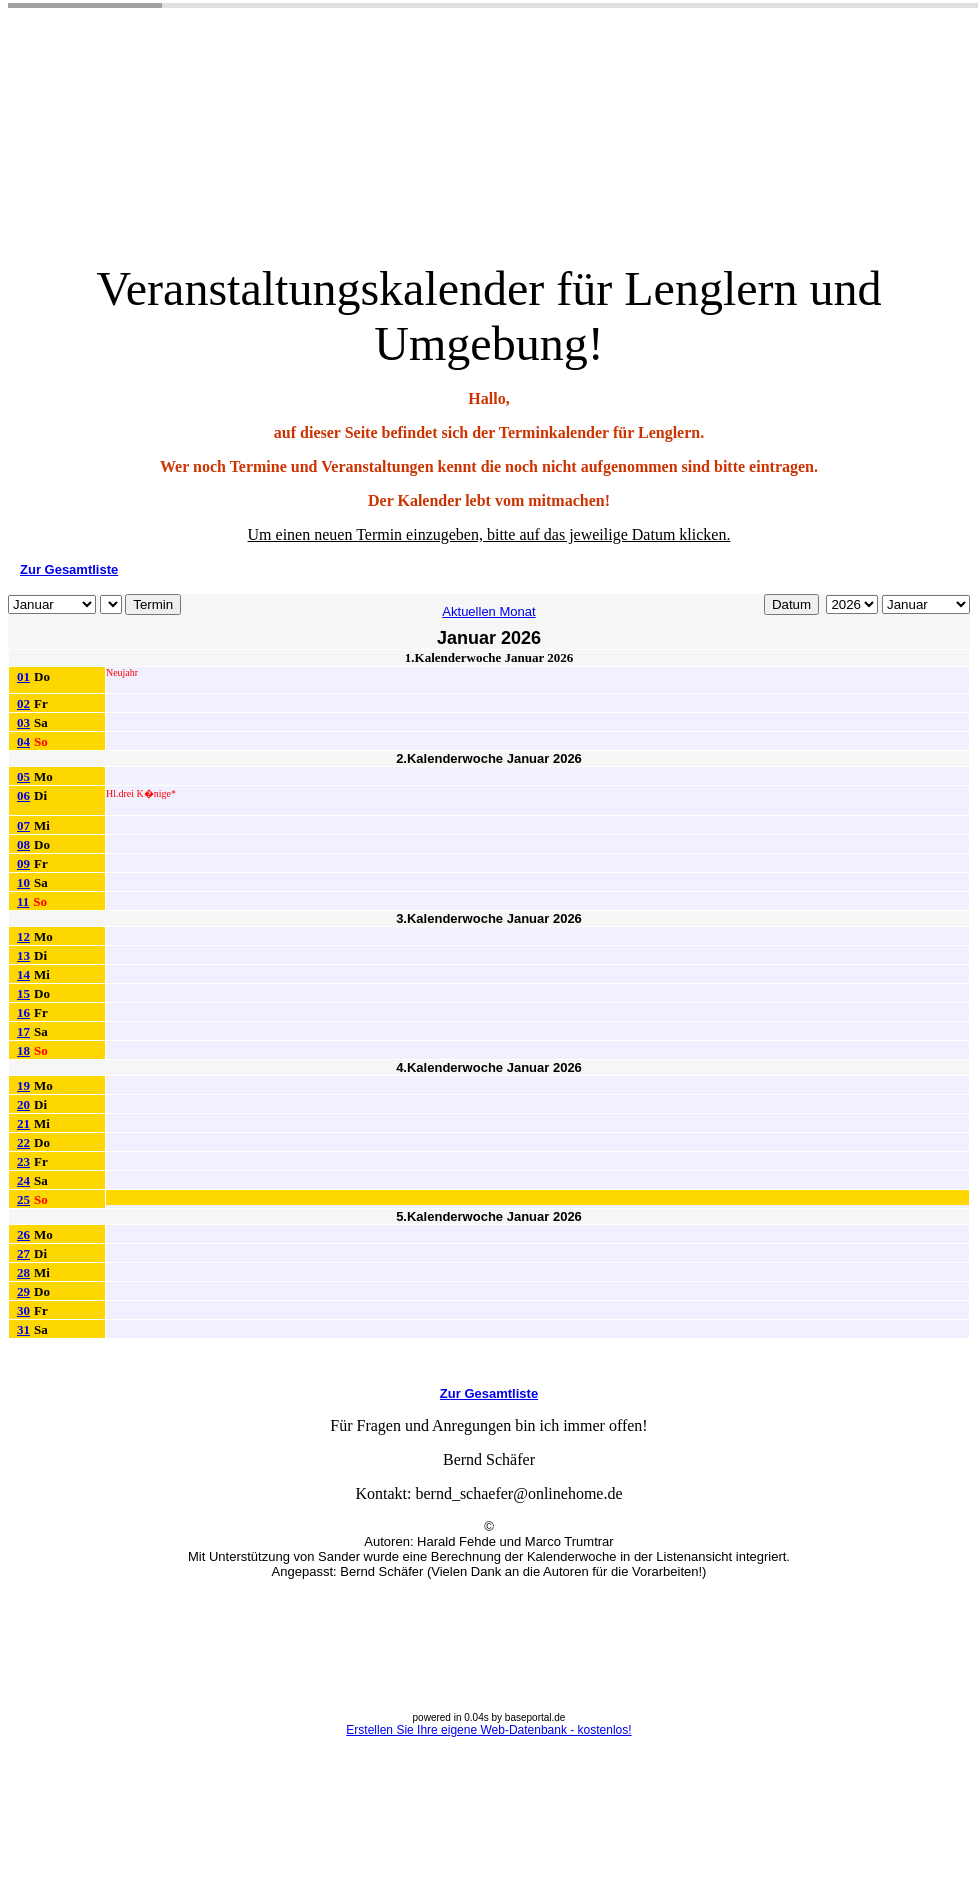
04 (23, 741)
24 (23, 1180)
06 (23, 795)
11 (23, 901)
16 (23, 1012)
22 (23, 1142)
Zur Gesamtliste (69, 569)
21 (23, 1123)
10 (23, 882)
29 (23, 1291)
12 (23, 936)
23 (23, 1161)
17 (23, 1031)
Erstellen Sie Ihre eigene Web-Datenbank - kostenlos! (488, 1730)
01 (23, 676)
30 (23, 1310)
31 (23, 1329)
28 (23, 1272)
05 (23, 776)
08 (23, 844)
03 (23, 722)
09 (23, 863)
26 (23, 1234)
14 (23, 974)
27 (23, 1253)
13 (23, 955)
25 (23, 1199)
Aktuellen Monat (488, 611)
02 (23, 703)
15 (23, 993)
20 (23, 1104)
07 (23, 825)
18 (23, 1050)
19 (23, 1085)
